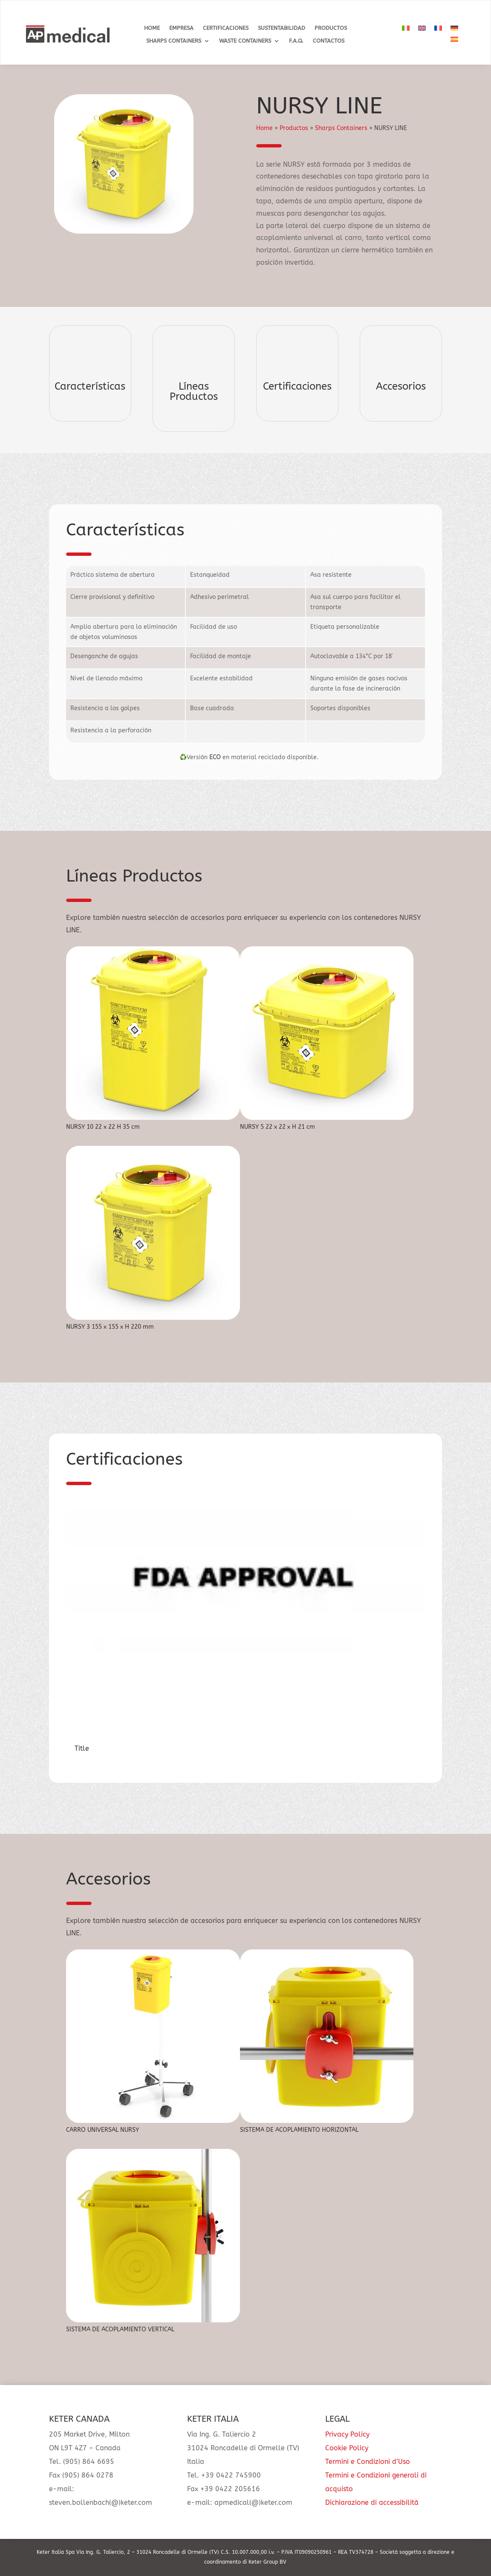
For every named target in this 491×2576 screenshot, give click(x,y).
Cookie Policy (346, 2448)
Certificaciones (225, 28)
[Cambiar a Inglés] (422, 28)
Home (152, 28)
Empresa (181, 28)
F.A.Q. (296, 41)
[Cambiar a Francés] (438, 28)
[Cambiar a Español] (454, 39)
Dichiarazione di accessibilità (372, 2502)
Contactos (328, 41)
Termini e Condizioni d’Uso (367, 2461)
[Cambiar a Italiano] (406, 28)
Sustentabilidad (281, 28)
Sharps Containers (173, 41)
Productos (331, 28)
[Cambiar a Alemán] (454, 28)
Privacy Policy (347, 2434)
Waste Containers (245, 41)
